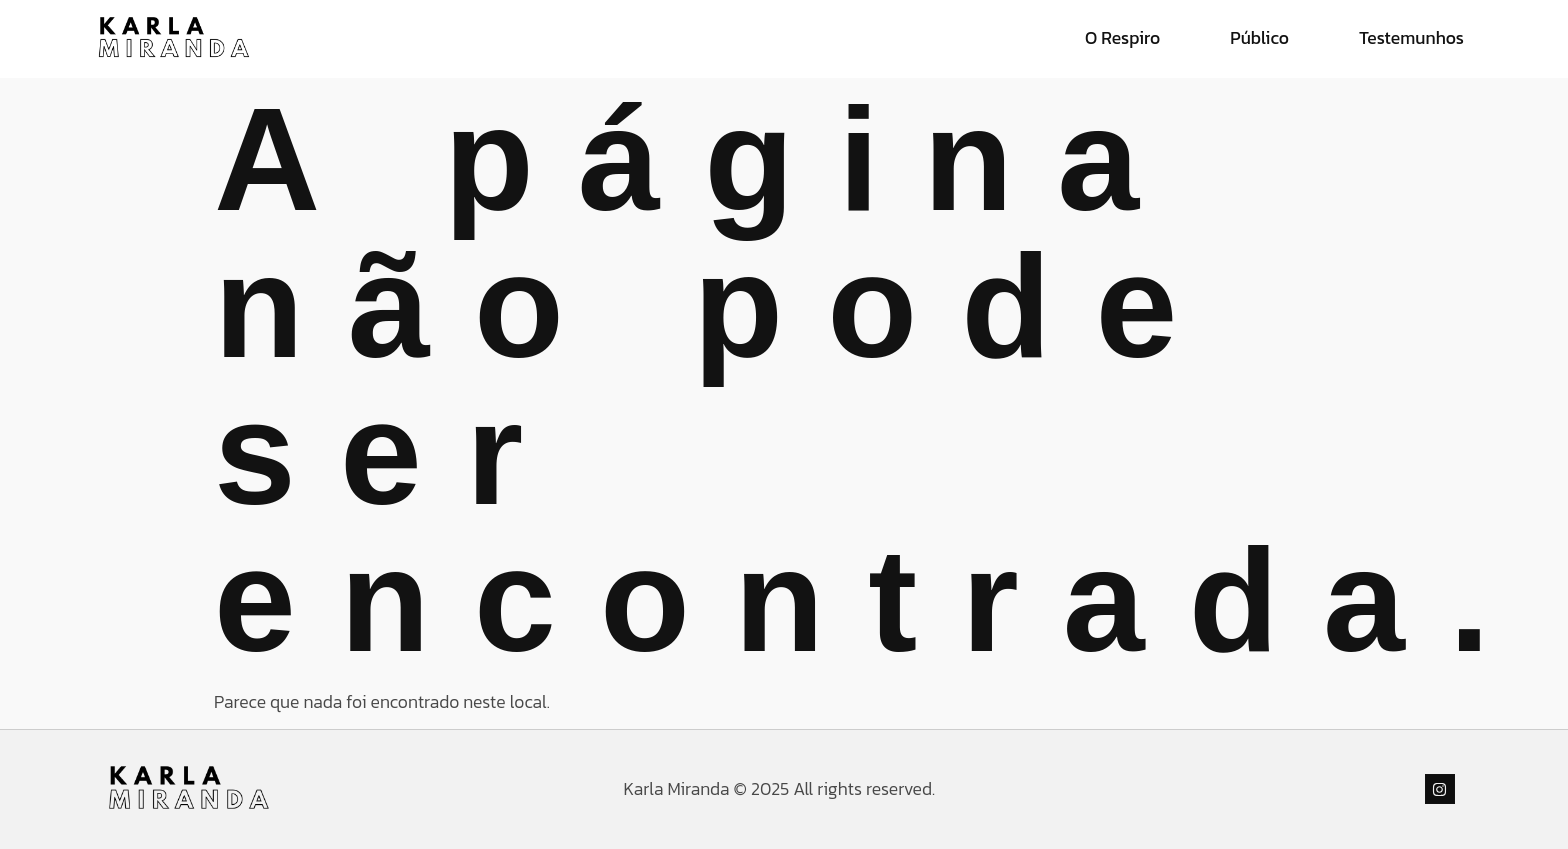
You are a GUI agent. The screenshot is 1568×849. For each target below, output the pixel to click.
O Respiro (1122, 38)
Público (1259, 38)
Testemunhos (1411, 38)
